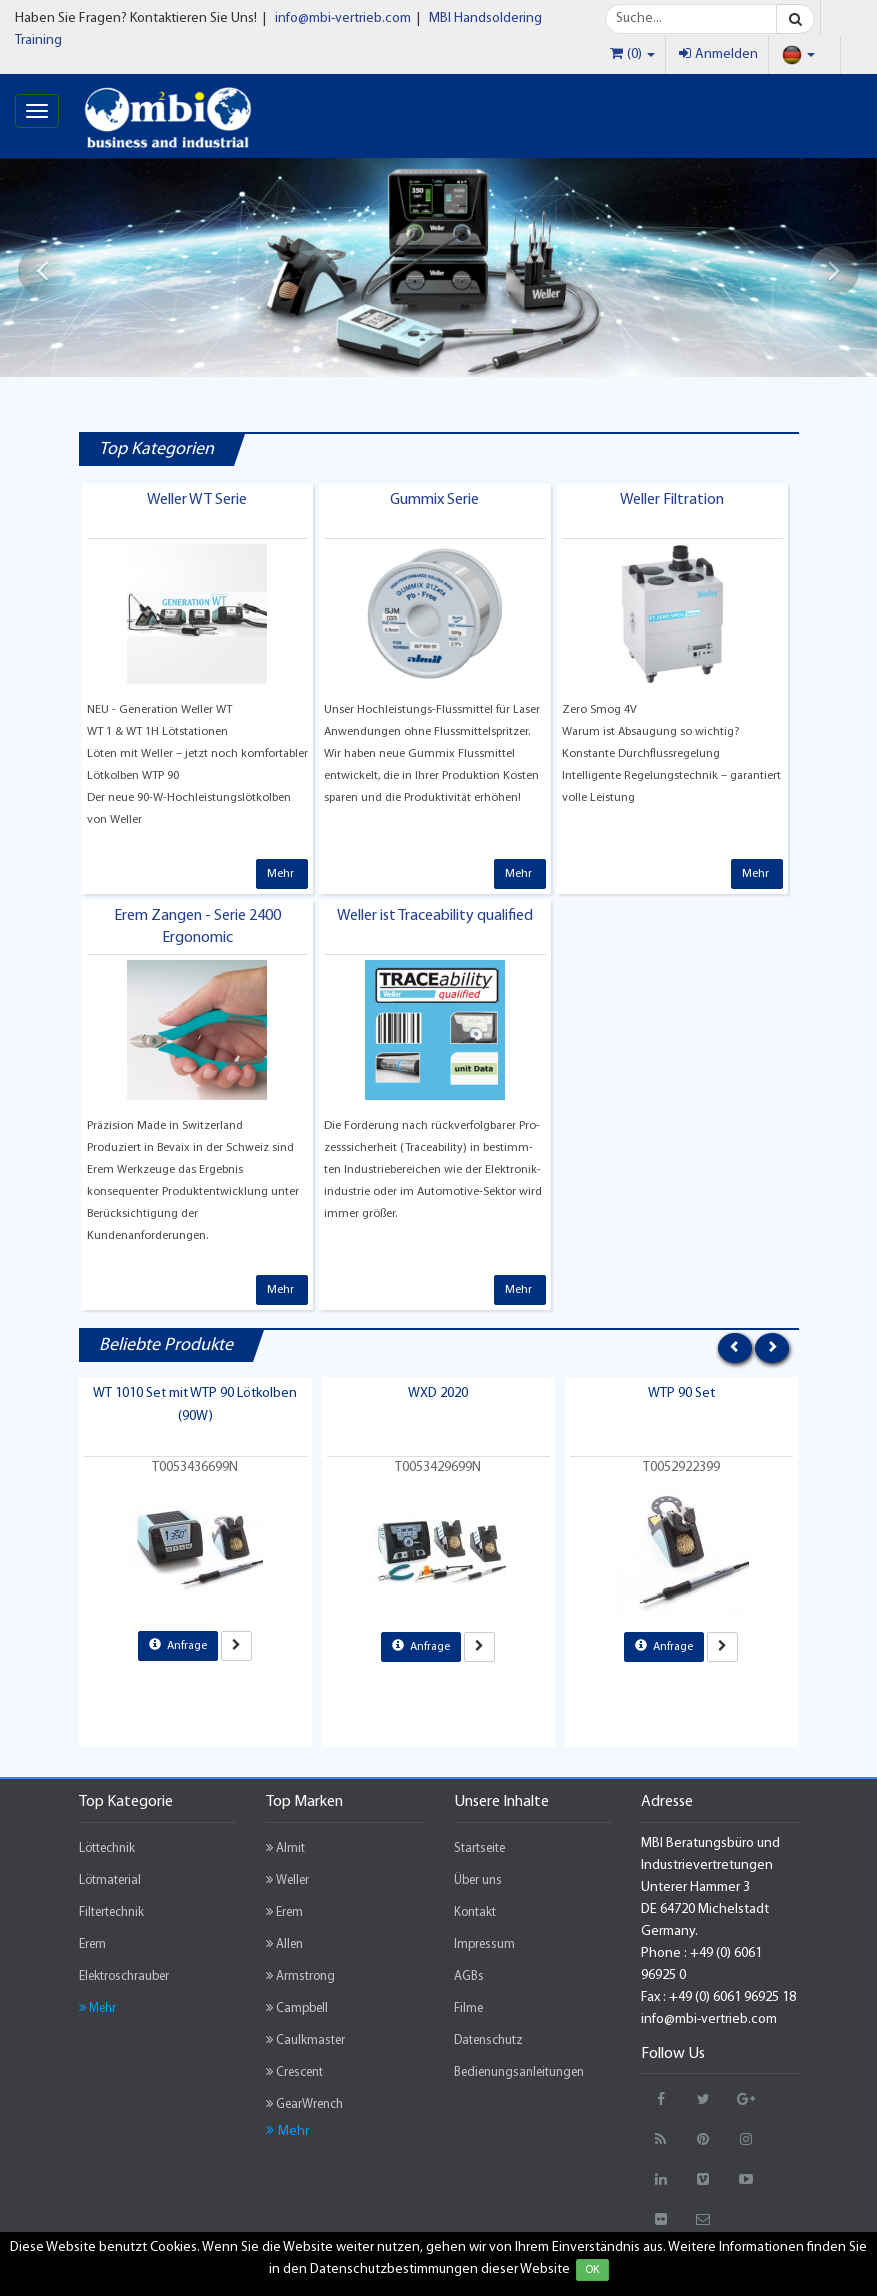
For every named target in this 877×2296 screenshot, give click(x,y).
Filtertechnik (111, 1912)
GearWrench (304, 2104)
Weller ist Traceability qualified (435, 916)
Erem (92, 1944)
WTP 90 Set (681, 1393)
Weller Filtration (672, 500)
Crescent (294, 2072)
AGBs (469, 1976)
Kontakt (475, 1912)
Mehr (282, 874)
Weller (287, 1880)
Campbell (297, 2008)
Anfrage (178, 1645)
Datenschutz (488, 2040)
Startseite (479, 1848)
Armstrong (300, 1976)
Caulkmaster (305, 2040)
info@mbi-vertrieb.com (343, 18)
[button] (43, 271)
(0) (632, 54)
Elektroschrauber (124, 1976)
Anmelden (718, 54)
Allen (284, 1944)
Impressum (484, 1944)
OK (592, 2270)
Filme (468, 2008)
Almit (285, 1848)
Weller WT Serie (197, 500)
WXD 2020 (438, 1393)
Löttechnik (107, 1848)
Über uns (478, 1880)
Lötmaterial (110, 1880)
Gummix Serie (434, 500)
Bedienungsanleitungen (519, 2072)
